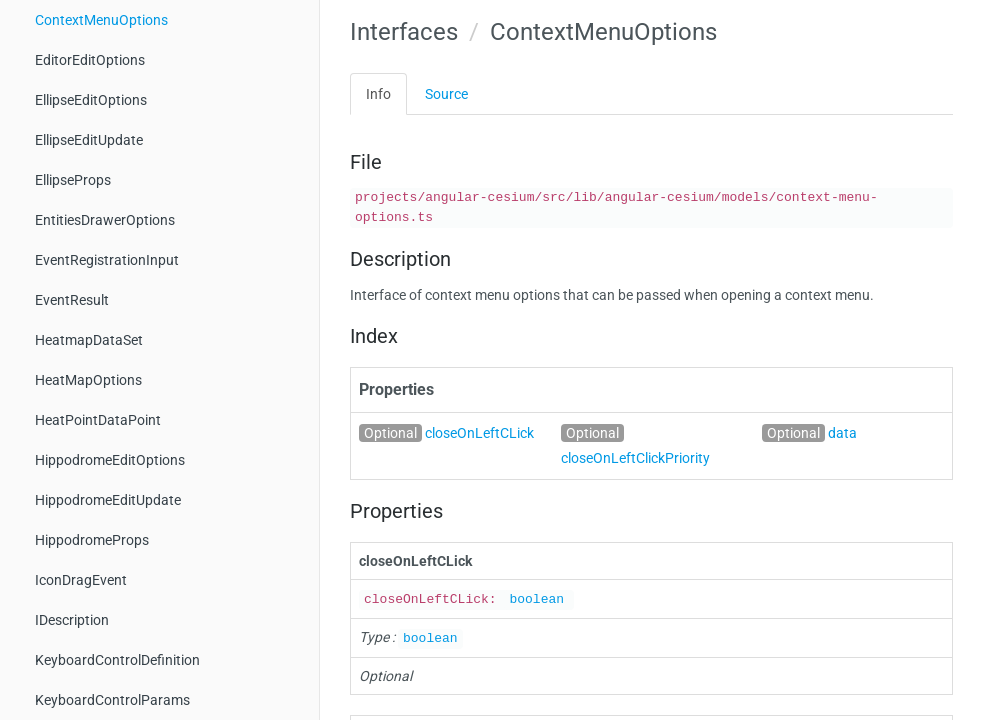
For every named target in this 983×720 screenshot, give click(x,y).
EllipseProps (73, 180)
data (842, 433)
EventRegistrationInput (107, 260)
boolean (536, 599)
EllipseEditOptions (91, 100)
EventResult (72, 300)
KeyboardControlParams (112, 700)
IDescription (72, 620)
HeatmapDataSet (89, 340)
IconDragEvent (81, 580)
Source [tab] (446, 94)
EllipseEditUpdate (89, 140)
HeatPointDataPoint (98, 420)
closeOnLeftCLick (479, 433)
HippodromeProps (92, 540)
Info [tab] (378, 94)
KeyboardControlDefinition (117, 660)
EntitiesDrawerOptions (105, 220)
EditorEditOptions (90, 60)
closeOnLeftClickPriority (635, 458)
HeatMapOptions (88, 380)
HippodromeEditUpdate (108, 500)
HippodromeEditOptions (110, 460)
